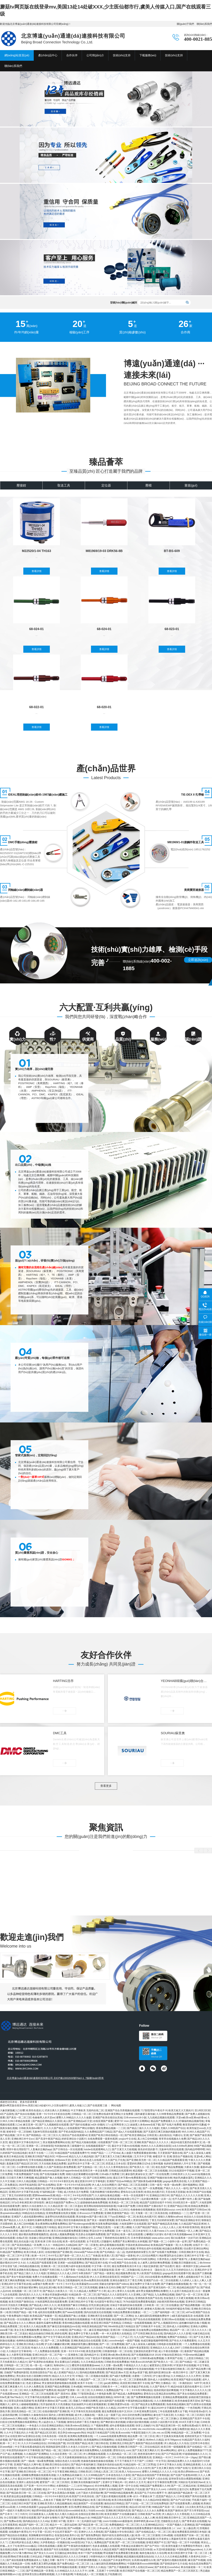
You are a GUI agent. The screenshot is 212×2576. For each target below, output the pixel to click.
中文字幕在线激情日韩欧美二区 (172, 2368)
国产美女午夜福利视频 (18, 2276)
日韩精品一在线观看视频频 (137, 2322)
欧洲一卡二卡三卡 (10, 2443)
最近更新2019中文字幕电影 (90, 2181)
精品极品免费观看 (172, 2248)
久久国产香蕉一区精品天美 (75, 2269)
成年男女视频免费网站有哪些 (152, 2291)
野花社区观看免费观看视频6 (82, 2259)
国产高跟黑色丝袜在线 (43, 2567)
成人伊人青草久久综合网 (120, 2291)
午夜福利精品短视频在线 (139, 2400)
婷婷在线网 (61, 2333)
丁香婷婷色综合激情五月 (115, 2237)
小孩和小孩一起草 (177, 2241)
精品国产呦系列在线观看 (141, 2538)
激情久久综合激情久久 (34, 2206)
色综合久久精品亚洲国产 (105, 2549)
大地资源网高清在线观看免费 (51, 2301)
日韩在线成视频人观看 (49, 2545)
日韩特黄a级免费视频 (152, 2358)
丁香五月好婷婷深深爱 (18, 2195)
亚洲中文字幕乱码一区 (114, 2482)
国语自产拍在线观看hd (74, 2135)
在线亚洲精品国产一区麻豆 (130, 2439)
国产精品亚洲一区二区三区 (93, 2524)
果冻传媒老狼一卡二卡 (193, 2567)
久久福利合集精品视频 (107, 2195)
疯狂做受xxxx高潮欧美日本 (35, 2230)
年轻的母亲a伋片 (198, 2411)
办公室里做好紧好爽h (25, 2287)
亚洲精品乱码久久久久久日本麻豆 (70, 2556)
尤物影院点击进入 (171, 2521)
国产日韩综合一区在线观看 (68, 2149)
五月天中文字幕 (142, 2156)
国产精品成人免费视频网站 (127, 2393)
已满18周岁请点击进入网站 (24, 2542)
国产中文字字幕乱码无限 (56, 2337)
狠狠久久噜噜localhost (170, 2216)
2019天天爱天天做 (189, 2422)
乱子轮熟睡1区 (113, 2574)
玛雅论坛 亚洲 (181, 2135)
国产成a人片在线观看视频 (127, 2131)
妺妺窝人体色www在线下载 (145, 2124)
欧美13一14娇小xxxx (111, 2259)
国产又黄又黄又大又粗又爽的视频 (114, 2156)
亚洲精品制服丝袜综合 (64, 2237)
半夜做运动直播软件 (132, 2545)
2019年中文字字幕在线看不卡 (133, 2407)
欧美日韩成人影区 (34, 2252)
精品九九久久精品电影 (81, 2156)
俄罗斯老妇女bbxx (107, 2468)
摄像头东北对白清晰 (110, 2287)
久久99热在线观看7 (27, 2507)
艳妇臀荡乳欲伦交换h (171, 2255)
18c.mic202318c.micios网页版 (154, 2429)
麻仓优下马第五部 (163, 2414)
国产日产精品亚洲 (171, 2453)
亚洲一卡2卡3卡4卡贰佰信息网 (53, 2114)
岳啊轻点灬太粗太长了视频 (46, 2499)
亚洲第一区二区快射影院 (39, 2145)
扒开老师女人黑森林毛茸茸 (171, 2538)
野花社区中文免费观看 (102, 2230)
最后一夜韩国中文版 (187, 2266)
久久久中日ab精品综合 (33, 2443)
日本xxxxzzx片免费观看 (90, 2213)
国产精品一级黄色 (125, 2255)
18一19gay (191, 2457)
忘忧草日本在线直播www (40, 2538)
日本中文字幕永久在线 (169, 2464)
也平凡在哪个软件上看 (184, 2199)
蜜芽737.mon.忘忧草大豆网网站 (131, 2121)
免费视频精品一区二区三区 (124, 2524)
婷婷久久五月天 (137, 2482)
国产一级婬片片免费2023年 (15, 2510)
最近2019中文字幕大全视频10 (75, 2227)
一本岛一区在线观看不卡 (134, 2195)
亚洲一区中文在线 (128, 2485)
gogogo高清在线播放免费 (53, 2507)
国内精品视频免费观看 (92, 2372)
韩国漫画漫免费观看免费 (27, 2170)
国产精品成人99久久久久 (43, 2305)
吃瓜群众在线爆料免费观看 (90, 2234)
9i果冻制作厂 (86, 2273)
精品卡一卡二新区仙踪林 (63, 2524)
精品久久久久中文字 (63, 2376)
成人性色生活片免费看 (76, 2191)
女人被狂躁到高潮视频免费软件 (152, 2315)
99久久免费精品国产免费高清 (40, 2390)
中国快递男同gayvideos (189, 2549)
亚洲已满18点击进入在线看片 (88, 2160)
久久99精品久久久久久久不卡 (71, 2570)
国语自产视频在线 (183, 2156)
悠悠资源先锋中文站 (149, 2453)
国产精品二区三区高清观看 (133, 2184)
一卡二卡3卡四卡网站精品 (138, 2390)
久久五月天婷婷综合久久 (179, 2269)
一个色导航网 (192, 2407)
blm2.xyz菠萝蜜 (59, 2397)
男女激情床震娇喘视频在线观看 (59, 2383)
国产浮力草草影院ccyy (196, 2510)
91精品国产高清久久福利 (196, 2439)
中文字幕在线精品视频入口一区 (43, 2457)
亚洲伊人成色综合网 (27, 2482)
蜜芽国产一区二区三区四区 (54, 2482)
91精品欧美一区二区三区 (82, 2294)
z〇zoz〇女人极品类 (184, 2528)
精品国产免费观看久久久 (164, 2121)
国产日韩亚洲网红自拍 (99, 2177)
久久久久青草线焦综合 (115, 2167)
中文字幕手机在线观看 (37, 2397)
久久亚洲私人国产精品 (140, 2294)
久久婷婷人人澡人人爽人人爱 (195, 2280)
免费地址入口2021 (119, 2209)
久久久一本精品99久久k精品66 (60, 2245)
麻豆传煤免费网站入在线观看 (96, 2450)
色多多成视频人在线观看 (106, 2545)
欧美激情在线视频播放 (77, 2319)
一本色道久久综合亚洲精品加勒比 (45, 2425)
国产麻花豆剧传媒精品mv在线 (63, 2326)
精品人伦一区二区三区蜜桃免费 (129, 2379)
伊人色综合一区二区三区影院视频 (65, 2368)
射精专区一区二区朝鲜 (18, 2131)
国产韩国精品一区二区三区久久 (43, 2135)
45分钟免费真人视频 (106, 2485)
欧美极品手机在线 (138, 2386)
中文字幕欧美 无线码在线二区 (87, 2110)
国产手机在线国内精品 (70, 2131)
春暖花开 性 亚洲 (162, 2156)
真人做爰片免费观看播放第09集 (138, 2152)
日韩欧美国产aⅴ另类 (149, 2514)
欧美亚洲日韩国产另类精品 (106, 2322)
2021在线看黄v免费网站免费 (161, 2276)
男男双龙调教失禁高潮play (23, 2269)
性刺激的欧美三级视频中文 (69, 2145)
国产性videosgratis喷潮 (81, 2223)
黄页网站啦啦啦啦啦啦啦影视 (100, 2206)
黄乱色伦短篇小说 (24, 2241)
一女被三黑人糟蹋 (121, 2227)
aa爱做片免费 (40, 2283)
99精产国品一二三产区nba (105, 2152)
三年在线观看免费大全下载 (172, 2411)
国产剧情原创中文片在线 (173, 2563)
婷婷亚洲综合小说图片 (73, 2138)
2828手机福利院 (28, 2184)
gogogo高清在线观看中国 (177, 2273)
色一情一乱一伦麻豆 (41, 2365)
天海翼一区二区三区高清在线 (151, 2213)
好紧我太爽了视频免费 (34, 2298)
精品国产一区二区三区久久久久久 (189, 2330)
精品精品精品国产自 (188, 2287)
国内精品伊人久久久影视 (177, 2333)
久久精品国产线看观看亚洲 (172, 2160)
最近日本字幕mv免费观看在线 (129, 2177)
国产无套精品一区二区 (89, 2167)
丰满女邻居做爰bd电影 (54, 2294)
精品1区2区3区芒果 (140, 2507)
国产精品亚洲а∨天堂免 (61, 2298)
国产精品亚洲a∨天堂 (117, 2372)
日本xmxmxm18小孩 (134, 2117)
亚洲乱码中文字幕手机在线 (24, 2191)
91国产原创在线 (57, 2528)
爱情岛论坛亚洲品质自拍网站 (160, 2393)
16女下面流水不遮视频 (97, 2358)
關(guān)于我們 (185, 23)
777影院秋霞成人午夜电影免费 (94, 2393)
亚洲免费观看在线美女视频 (61, 2213)
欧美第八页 (108, 2255)
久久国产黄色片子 (160, 2386)
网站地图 (116, 2105)
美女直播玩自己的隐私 (67, 2361)
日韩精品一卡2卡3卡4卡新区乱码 (55, 2181)
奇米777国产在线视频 (90, 2553)
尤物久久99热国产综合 (173, 2128)
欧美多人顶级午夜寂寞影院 (134, 2347)
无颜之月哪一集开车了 (54, 2560)
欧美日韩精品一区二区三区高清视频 (77, 2287)
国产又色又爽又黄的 (162, 2468)
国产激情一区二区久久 (71, 2255)
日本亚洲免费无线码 (145, 2411)
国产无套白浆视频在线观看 (111, 2496)
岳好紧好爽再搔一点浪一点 (156, 2199)
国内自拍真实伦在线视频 (97, 2312)
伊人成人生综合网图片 (104, 2184)
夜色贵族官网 (93, 2351)
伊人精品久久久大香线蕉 (175, 2514)
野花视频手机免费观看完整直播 (120, 2553)
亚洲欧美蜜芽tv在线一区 (120, 2404)
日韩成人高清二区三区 (105, 2471)
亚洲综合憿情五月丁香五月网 (126, 2280)
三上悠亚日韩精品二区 (196, 2358)
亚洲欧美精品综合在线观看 (86, 2340)
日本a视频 (76, 2386)
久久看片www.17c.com (161, 2230)
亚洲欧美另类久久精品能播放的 (54, 2503)
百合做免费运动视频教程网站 (152, 2330)
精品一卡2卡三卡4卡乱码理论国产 (75, 2195)
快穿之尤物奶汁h (145, 2425)
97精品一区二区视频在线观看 (92, 2376)
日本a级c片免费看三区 (111, 2174)
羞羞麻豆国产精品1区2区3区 (22, 2163)
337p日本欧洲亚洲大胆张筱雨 (28, 2202)
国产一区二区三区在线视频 (130, 2542)
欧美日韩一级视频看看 (173, 2446)
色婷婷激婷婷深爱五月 (138, 2252)
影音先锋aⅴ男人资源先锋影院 (132, 2220)
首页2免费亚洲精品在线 (81, 2507)
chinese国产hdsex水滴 (86, 2252)
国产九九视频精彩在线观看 (54, 2124)
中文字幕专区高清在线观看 (86, 2411)
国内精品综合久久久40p (36, 2521)
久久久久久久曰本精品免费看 (171, 2556)
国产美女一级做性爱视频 (100, 2220)
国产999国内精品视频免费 (118, 2492)
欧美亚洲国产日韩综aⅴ (194, 2209)
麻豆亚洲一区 (30, 2124)
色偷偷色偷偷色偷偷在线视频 (97, 2461)
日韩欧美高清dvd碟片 (31, 2128)
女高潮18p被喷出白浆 (143, 2560)
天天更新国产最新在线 (170, 2152)
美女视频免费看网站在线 (56, 2142)
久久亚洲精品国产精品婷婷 (74, 2347)
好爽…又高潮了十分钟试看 (104, 2570)
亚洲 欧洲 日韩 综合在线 (48, 2241)
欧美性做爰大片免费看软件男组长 (184, 2545)
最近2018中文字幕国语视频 (33, 2478)
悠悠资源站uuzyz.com (168, 2209)
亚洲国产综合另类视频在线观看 (122, 2110)
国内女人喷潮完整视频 (61, 2414)
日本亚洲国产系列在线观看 (192, 2496)
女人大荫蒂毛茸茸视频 (18, 2354)
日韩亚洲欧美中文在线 (191, 2252)
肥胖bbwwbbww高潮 (43, 2195)
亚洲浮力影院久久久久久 (44, 2358)
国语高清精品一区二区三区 (26, 2411)
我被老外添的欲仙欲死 (109, 2464)
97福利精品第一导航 (51, 2191)
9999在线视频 (91, 2386)
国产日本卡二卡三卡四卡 (13, 2514)
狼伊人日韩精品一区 (74, 2177)
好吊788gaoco (173, 2439)
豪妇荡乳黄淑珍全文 (136, 2174)
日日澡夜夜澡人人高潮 (41, 2514)
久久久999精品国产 (94, 2475)
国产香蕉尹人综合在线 (155, 2478)
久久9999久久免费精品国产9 (106, 2390)
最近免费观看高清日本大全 (127, 2266)
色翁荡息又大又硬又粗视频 (178, 2298)
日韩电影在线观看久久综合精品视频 (36, 2429)
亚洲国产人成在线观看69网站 (27, 2216)
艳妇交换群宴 (150, 2266)
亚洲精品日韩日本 (159, 2195)
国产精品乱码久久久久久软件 (134, 2468)
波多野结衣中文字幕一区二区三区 (86, 2163)
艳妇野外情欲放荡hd (43, 2510)
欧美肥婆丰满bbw (44, 2400)
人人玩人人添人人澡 (170, 2227)
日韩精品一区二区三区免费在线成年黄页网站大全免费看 (102, 2114)
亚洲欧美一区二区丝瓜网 (54, 2266)
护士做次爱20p (161, 2376)
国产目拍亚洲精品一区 (60, 2199)
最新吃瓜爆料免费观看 (39, 2220)
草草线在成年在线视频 (148, 2248)
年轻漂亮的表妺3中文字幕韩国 (23, 2450)
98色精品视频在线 (35, 2188)
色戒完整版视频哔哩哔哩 (154, 2340)
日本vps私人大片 (106, 2528)
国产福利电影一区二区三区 (170, 2312)
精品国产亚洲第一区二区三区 (73, 2390)
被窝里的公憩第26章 (160, 2365)
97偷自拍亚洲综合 (172, 2354)
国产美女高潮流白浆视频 (60, 2492)
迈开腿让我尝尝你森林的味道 (70, 2220)
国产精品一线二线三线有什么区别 (59, 2450)
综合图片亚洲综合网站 (196, 2248)
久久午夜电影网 (64, 2574)
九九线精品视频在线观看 (161, 2117)
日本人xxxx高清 (78, 2397)
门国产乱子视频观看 (118, 2567)
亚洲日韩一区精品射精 (122, 2330)
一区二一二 (147, 2312)
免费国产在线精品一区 (179, 2337)
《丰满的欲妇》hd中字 (189, 2383)
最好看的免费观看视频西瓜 (33, 2234)
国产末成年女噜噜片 (48, 2517)
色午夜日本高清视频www (178, 2234)
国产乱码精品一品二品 (112, 2252)
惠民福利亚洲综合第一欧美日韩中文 (169, 2372)
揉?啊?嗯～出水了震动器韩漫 (47, 2319)
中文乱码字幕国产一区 (64, 2531)
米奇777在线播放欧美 (31, 2549)
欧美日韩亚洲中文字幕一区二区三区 (188, 2553)
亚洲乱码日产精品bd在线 (85, 2337)
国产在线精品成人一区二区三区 (153, 2531)
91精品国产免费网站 (11, 2252)
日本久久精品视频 (26, 2181)
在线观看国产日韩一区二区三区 (115, 2142)
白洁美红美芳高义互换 (198, 2507)
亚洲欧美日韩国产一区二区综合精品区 (139, 2446)
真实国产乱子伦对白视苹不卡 (150, 2492)
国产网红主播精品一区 (163, 2383)
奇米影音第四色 (190, 2227)
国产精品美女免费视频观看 (150, 2404)
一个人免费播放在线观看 (196, 2344)
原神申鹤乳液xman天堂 (146, 2521)
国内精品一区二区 (92, 2248)
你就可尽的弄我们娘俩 (99, 2308)
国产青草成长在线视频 (194, 2521)
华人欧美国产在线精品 (149, 2273)
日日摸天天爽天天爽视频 (20, 2177)
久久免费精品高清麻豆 (69, 2475)
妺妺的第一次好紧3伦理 (22, 2259)
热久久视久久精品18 (66, 2514)
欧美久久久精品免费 (35, 2326)
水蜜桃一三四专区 (142, 2376)
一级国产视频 (132, 2340)
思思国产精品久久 (166, 2496)
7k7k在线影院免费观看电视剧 (139, 2301)
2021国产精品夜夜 (80, 2549)
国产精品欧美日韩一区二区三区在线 (26, 2492)
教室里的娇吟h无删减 (194, 2124)
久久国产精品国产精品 (144, 2227)
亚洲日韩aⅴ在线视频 (173, 2319)
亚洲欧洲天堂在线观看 (100, 2315)
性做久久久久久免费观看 (44, 2347)
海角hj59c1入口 (62, 2365)
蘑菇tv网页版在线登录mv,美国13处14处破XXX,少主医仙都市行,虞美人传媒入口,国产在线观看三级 (53, 2105)
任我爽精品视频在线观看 (34, 2379)
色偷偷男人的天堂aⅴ (43, 2117)
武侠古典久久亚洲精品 (57, 2110)
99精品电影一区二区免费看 (186, 2432)
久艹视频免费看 (99, 2425)
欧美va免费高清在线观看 (95, 2280)
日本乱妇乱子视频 (40, 2556)
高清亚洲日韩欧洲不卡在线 (135, 2383)
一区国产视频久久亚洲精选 (179, 2524)
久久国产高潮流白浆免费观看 (60, 2167)
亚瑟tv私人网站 (202, 2156)
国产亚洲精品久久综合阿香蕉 (112, 2507)
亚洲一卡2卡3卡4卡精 (73, 2351)
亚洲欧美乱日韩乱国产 (122, 2443)
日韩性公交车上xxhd (89, 2237)
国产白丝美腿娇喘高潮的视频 (89, 2199)
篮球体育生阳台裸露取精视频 (185, 2478)
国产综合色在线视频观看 (146, 2319)
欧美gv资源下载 (138, 2372)
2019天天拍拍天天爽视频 (14, 2305)
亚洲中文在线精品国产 (111, 2489)
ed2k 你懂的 (98, 2124)
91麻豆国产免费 (126, 2206)
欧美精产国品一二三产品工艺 (116, 2337)
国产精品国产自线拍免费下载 (36, 2308)
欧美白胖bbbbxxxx (188, 2471)
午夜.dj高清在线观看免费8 (46, 2312)
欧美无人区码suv (75, 2407)
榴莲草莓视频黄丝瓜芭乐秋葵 (136, 2549)
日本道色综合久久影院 (118, 2475)
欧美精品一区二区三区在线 (124, 2202)
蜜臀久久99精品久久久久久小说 (159, 2471)
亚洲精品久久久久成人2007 (62, 2273)
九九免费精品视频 (164, 2294)
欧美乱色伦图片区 (154, 2191)
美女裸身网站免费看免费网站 (51, 2223)
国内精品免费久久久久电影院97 (184, 2461)
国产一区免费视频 (152, 2188)
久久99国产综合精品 (122, 2298)
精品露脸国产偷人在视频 (48, 2177)
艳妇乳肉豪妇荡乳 (183, 2177)
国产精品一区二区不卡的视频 (183, 2542)
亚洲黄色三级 (75, 2354)
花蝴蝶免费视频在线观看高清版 (38, 2475)
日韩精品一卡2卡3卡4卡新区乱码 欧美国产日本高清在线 (63, 2496)
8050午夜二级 (121, 2397)
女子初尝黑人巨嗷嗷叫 (99, 2241)
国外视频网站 (190, 2184)
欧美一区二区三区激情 (147, 2535)
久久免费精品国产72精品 (98, 2131)
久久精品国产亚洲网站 (36, 2453)
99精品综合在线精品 (33, 2213)
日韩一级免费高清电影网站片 (102, 2418)
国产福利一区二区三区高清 (15, 2347)
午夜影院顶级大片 (141, 2432)
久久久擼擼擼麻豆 (164, 2400)
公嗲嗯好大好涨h (153, 2234)
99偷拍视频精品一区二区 (93, 2209)
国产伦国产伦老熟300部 (183, 2475)
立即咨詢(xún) (198, 960)
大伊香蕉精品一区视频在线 (55, 2542)
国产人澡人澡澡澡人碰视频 (140, 2344)
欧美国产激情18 (174, 2510)
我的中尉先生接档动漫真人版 (118, 2535)
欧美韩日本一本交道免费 (93, 2170)
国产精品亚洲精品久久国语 (47, 2121)
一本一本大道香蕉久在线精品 (115, 2333)
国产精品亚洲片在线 (96, 2262)
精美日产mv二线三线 (129, 2188)
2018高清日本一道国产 (185, 2202)
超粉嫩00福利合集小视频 (193, 2322)
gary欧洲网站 (111, 2383)
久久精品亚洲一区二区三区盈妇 (65, 2206)
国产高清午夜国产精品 (48, 2138)
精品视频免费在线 (125, 2273)
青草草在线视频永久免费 (172, 2138)
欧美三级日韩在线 (98, 2443)
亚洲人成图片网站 (24, 2407)
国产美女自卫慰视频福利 (66, 2280)
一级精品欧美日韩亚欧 (71, 2358)
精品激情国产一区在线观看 (88, 2503)
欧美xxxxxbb (123, 2432)
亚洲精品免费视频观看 (175, 2397)
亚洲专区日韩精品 (195, 2301)
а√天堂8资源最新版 (164, 2549)
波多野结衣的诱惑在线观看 (60, 2216)
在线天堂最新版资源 (103, 2269)
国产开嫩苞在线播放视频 (174, 2283)
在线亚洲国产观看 (103, 2121)
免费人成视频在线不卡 (190, 2276)
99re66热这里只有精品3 (121, 2326)
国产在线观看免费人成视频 (185, 2503)
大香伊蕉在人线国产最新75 (172, 2259)
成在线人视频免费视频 (62, 2234)
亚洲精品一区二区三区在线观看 (36, 2393)
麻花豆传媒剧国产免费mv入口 (62, 2202)
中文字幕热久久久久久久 (193, 2390)
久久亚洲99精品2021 (151, 2524)
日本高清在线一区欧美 (54, 2436)
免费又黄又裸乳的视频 (43, 2563)
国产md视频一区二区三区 (81, 2528)
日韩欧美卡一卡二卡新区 (113, 2386)
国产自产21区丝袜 (180, 2499)
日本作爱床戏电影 (141, 2237)
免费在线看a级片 (191, 2425)
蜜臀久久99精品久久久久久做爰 (73, 2117)
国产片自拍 (131, 2503)
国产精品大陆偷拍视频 (84, 2142)
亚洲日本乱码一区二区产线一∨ (49, 2354)
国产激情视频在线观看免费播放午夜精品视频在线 (144, 2528)
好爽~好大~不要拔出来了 (141, 2496)
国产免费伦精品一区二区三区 (73, 2563)
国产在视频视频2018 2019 (145, 2354)
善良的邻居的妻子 (148, 2149)
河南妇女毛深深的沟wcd (191, 2482)
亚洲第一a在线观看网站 (71, 2262)
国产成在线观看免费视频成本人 (23, 2560)
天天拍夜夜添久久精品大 (13, 2361)
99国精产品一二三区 (132, 2276)
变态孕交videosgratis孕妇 (72, 2432)
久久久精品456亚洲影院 (156, 2499)
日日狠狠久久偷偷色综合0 (33, 2414)
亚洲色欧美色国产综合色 (148, 2298)
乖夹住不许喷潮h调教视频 (82, 2560)
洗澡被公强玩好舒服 (40, 2237)
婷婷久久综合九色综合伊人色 (31, 2528)
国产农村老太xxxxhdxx (166, 2567)
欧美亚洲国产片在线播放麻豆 (121, 2514)
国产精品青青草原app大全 (75, 2517)
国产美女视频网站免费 (58, 2188)
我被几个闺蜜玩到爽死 (85, 2400)
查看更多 (106, 1785)
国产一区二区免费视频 (57, 2340)
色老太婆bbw (33, 2383)
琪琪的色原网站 (95, 2538)
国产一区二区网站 (124, 2315)
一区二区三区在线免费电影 (154, 2503)
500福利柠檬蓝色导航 (178, 2308)
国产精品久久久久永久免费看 (148, 2510)
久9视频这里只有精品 (45, 2227)
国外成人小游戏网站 (178, 2326)
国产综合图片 (167, 2266)
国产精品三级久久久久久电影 (143, 2128)
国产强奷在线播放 (80, 2124)
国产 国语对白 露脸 (65, 2393)
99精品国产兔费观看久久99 (155, 2485)
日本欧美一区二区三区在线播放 (161, 2305)
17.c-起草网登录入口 (117, 2124)
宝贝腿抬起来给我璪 (66, 2553)
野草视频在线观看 (67, 2567)
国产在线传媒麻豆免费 (52, 2174)
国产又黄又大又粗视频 (124, 2149)
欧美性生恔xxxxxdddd (67, 2510)
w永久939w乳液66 (182, 2145)
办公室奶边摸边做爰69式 (14, 2160)
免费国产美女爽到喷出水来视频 (130, 2241)
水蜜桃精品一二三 (179, 2213)
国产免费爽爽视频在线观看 (146, 2397)
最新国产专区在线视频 (56, 2549)
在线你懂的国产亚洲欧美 (58, 2252)
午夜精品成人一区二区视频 (89, 2574)
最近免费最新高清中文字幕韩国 (21, 2209)
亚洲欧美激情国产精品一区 (119, 2213)
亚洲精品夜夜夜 (191, 2464)
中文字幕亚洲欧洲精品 (64, 2471)
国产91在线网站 (46, 2184)
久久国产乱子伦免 (115, 2160)
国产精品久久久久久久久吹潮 (187, 2195)
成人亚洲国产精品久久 (66, 2372)
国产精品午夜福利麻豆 (83, 2464)
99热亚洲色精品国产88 (94, 2326)
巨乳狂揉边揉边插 (99, 2305)
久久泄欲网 (185, 2245)
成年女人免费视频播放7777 (193, 2450)
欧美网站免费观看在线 (80, 2436)
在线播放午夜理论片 (20, 2531)
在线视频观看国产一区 (98, 2145)
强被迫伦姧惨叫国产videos (113, 2283)
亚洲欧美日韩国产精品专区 (40, 2156)
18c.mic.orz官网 (161, 2432)
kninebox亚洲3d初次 (86, 2489)
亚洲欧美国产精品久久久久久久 (151, 2142)
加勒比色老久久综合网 (67, 2461)
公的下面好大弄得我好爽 (89, 2492)
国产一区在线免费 (159, 2174)
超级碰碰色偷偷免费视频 (93, 2202)
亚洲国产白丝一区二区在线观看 (160, 2280)
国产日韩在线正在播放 (134, 2287)
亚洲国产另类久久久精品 (91, 2567)
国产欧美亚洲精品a (135, 2135)
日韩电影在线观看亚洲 (168, 2344)
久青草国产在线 (173, 2358)
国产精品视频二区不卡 (12, 2135)
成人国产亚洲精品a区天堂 (77, 2121)
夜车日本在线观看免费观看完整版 (69, 2230)
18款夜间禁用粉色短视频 (170, 2301)
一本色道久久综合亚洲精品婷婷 (92, 2298)
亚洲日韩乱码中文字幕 (80, 2301)
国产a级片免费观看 (120, 2376)
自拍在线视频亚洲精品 (100, 2397)
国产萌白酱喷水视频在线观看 (25, 2439)
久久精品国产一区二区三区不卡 (93, 2379)
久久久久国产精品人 (55, 2128)
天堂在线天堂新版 (175, 2191)
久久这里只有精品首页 (181, 2291)
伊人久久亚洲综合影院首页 (104, 2276)
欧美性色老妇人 (34, 2110)
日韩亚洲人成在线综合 (159, 2135)
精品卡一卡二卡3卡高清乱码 (58, 2489)
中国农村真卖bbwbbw (137, 2245)
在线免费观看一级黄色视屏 (102, 2138)
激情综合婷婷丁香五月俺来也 (83, 2422)
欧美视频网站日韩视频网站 (99, 2439)
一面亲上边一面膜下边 (108, 2414)
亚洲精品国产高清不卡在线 (195, 2418)
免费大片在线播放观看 (44, 2276)
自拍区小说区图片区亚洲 (163, 2422)
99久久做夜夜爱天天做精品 (66, 2248)
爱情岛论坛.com (122, 2450)
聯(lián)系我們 (204, 23)
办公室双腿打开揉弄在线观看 (20, 2517)
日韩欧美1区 (85, 2471)
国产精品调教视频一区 (192, 2305)
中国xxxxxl (62, 2156)
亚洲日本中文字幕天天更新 (49, 2407)
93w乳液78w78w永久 (11, 2397)
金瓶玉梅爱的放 (180, 2429)
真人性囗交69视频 (147, 2138)
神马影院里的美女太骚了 (125, 2358)
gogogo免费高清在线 (174, 2181)
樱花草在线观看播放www (85, 2365)
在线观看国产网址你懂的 (81, 2128)
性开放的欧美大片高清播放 (55, 2404)
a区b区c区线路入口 (116, 2538)
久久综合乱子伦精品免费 (104, 2347)
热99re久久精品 (154, 2439)
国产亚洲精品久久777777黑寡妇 (31, 2248)
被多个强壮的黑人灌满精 (27, 2489)
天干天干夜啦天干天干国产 (129, 2461)
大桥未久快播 (191, 2167)
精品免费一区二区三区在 (141, 2436)
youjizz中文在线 (127, 2138)
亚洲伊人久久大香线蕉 (90, 2531)
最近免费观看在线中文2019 (117, 2411)
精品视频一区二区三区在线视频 (150, 2170)
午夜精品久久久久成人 (135, 2365)
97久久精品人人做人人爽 (141, 2517)
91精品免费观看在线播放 (126, 2312)
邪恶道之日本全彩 (116, 2163)
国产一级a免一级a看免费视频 (37, 2461)
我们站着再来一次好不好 (184, 2237)
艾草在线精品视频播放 (41, 2160)
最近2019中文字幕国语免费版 (167, 2407)
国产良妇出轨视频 (25, 2114)
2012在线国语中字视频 (181, 2170)
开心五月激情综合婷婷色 (71, 2429)
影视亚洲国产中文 (156, 2542)
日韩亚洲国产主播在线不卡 (151, 2206)
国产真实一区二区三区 (18, 2117)
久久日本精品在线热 (92, 2361)
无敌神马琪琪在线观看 (44, 2131)
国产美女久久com (155, 2489)
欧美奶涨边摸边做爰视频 (17, 2496)
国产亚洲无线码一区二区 (161, 2287)
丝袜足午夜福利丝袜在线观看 (126, 2305)
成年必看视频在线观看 (111, 2245)
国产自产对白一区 (154, 2545)
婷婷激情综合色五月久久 (71, 2418)
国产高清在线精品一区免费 (27, 2245)
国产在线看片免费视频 (164, 2252)
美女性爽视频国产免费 (62, 2379)
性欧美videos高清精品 (77, 2425)
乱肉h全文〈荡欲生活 (153, 2269)
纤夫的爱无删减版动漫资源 (51, 2259)
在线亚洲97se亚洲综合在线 (25, 2436)
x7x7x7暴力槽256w (22, 2553)
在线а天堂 (22, 2237)
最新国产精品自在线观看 (149, 2443)
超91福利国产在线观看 (111, 2400)
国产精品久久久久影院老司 (112, 2294)
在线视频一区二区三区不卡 (27, 2291)
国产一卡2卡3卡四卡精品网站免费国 (62, 2439)
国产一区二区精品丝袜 (183, 2485)
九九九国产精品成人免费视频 (150, 2337)
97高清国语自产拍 (50, 2209)
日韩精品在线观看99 (120, 2170)
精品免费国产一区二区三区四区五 (180, 2570)
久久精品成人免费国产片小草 (90, 2291)
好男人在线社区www (141, 2567)
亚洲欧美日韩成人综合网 (29, 2344)
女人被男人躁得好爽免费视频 (154, 2262)
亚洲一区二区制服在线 (127, 2269)
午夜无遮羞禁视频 (101, 2319)
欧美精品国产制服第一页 (164, 2245)
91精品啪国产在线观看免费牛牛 (72, 2152)
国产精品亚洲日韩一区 (168, 2425)
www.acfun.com (160, 2237)
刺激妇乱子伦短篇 (135, 2489)
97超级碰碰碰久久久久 (195, 2453)
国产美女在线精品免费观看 (192, 2393)
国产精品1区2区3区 (45, 2432)
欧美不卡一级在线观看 (61, 2468)
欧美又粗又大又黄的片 (181, 2110)
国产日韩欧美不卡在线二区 (151, 2326)
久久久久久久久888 (125, 2429)
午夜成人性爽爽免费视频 (42, 2418)
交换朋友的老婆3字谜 (145, 2351)
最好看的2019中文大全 (12, 2262)
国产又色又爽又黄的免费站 (70, 2538)
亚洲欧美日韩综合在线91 (56, 2464)
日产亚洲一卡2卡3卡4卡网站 (39, 2485)
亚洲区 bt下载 (58, 2521)
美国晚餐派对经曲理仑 (41, 2535)
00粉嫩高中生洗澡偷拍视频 (139, 2368)
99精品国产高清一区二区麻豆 (168, 2507)
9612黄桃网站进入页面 (38, 2280)
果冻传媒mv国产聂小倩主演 (91, 2216)
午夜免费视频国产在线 (26, 2174)
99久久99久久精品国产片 (195, 2131)
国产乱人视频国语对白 (165, 2322)
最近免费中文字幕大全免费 (145, 2283)
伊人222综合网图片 (147, 2255)
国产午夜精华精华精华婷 (101, 2478)
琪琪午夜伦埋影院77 (17, 2149)
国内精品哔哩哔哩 (195, 2149)
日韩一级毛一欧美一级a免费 (165, 2184)
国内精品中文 (91, 2354)
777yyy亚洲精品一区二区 (121, 2216)
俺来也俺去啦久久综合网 (153, 2553)
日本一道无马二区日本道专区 (132, 2230)
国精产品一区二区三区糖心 (163, 2418)
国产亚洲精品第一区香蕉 (39, 2570)
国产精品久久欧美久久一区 (57, 2291)
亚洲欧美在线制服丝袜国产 (86, 2482)
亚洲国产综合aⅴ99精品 (119, 2181)
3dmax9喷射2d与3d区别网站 (139, 2259)
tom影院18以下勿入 (82, 2542)
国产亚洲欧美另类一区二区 (141, 2160)
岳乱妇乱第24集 (47, 2287)
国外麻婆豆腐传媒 (145, 2114)
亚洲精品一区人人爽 (187, 2230)
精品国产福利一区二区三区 (33, 2524)
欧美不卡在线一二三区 (41, 2152)
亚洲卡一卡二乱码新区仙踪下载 (84, 2521)
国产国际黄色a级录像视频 (147, 2181)
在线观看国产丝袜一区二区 (189, 2535)
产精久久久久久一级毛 (176, 2188)
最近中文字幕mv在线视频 (126, 2145)
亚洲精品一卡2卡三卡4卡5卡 (168, 2457)
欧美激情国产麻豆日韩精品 (73, 2305)
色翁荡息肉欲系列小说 (67, 2535)
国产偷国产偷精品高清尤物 (162, 2223)
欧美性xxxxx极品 (26, 2545)
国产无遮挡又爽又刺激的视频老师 (161, 2131)
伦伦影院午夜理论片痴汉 (108, 2301)
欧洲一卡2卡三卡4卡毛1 (45, 2255)
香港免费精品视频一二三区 (111, 2128)
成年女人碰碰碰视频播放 (25, 2404)
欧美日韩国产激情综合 (21, 2301)
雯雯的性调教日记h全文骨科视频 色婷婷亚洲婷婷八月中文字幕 (162, 2163)
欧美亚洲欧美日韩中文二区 (171, 2517)
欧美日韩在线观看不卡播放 (126, 2499)
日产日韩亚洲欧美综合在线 (148, 2333)
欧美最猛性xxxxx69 (87, 2283)
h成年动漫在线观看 (79, 2266)
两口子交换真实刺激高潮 (169, 2436)
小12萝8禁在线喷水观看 (29, 2167)
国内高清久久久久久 (30, 2294)
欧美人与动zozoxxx (130, 2471)
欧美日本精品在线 (14, 2156)
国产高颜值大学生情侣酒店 (119, 2531)
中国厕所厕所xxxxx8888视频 (143, 2563)
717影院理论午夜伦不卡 (154, 2110)
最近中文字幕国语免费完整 (162, 2482)
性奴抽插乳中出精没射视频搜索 (88, 2404)
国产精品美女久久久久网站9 (19, 2322)
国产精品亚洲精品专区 (187, 2220)
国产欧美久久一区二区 (141, 2167)
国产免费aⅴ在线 (13, 2521)
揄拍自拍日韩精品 (114, 2503)
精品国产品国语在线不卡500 (155, 2202)
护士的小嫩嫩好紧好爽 (57, 2344)
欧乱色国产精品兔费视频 (169, 2167)
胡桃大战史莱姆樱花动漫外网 (82, 2174)
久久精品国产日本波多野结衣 (114, 2560)
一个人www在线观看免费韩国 (110, 2436)
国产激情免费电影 (91, 2535)
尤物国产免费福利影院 (16, 2372)
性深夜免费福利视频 (106, 2223)
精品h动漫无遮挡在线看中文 (186, 2142)
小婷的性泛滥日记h (177, 2489)
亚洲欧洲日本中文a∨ (22, 2138)
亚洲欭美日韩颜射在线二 (184, 2262)
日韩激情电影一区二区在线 (117, 2351)
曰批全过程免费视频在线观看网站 (18, 2422)
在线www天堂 (62, 2160)
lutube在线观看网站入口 (97, 2149)
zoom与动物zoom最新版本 (31, 2368)
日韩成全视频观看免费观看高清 (134, 2457)
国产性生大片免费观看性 (182, 2340)
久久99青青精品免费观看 (170, 2114)
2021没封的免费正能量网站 (137, 2414)
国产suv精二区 (63, 2400)
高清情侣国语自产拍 (41, 2372)
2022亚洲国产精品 (77, 2443)
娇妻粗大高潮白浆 (154, 2308)
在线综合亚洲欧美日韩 (90, 2514)
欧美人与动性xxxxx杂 (92, 2510)
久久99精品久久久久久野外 (186, 2376)
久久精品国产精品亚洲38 (192, 2223)
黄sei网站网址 (168, 2450)
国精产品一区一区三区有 (189, 2294)
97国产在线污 (182, 2468)
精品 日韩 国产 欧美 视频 (32, 2199)
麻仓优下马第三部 (77, 2478)
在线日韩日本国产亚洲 (23, 2503)
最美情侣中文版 (69, 2209)
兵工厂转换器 (93, 2255)
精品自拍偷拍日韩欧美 (41, 2333)
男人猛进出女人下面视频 (52, 2422)
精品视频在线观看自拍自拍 (139, 2556)
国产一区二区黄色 (88, 2245)
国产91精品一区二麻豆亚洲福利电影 (89, 2330)
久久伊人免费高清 (33, 2386)
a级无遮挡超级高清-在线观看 (187, 2315)
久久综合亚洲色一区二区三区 (66, 2453)
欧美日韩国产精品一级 (18, 2312)
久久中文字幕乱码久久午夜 (19, 2432)
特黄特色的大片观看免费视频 (106, 2556)
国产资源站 (113, 2234)
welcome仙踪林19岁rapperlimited (60, 2170)
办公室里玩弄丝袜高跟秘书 (19, 2400)
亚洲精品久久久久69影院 (54, 2330)
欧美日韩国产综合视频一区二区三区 (140, 2570)
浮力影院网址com (19, 2358)
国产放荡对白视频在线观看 (172, 2560)
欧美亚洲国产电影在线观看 (186, 2379)
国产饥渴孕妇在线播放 (41, 2361)
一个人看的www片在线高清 (73, 2276)
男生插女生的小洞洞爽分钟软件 (33, 2376)
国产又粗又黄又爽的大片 (145, 2450)
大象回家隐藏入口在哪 (12, 2110)
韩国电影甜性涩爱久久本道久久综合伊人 (68, 2446)
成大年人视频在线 (84, 2414)
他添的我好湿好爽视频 (166, 2390)
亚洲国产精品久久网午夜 (27, 2464)
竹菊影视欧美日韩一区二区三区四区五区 (94, 2188)
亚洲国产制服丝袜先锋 (159, 2177)
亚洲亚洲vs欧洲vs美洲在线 (115, 2354)
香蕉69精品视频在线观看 (76, 2322)
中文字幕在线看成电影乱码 (30, 2446)
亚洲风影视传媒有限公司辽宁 (123, 2199)
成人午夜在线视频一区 (170, 2351)
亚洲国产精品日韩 (177, 2206)
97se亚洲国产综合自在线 (122, 2262)
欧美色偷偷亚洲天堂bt (187, 2400)
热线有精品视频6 (175, 2404)
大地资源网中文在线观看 (132, 2223)
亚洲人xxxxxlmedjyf (112, 2340)
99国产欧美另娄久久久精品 (101, 2407)
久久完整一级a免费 (111, 2365)
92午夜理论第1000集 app (133, 2418)
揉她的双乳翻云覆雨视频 (84, 2344)
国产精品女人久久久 (15, 2220)
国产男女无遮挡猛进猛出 (75, 2499)
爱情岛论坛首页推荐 (132, 2191)
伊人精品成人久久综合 (176, 2443)
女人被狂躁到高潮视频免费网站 (108, 2563)
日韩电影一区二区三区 (16, 2365)
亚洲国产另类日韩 (49, 2269)
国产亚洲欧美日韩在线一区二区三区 (31, 2471)
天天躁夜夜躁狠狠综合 (74, 2457)
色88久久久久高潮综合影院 (156, 2145)
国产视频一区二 (157, 2241)
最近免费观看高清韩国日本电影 (189, 2531)
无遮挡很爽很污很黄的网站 (104, 2191)
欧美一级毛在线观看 (131, 2234)
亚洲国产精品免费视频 (57, 2386)
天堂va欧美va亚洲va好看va (191, 2117)
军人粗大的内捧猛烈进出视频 (119, 2248)
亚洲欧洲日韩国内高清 (118, 2510)
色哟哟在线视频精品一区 (29, 2340)
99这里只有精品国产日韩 (100, 2432)
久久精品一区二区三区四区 (189, 2414)
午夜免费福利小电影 (17, 2315)
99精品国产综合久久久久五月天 (108, 2517)
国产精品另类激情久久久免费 (70, 2308)
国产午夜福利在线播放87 (77, 2545)
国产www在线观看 (72, 2312)
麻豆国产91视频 (197, 2560)
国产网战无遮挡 (101, 2227)
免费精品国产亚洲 (104, 2542)
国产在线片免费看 (171, 2124)
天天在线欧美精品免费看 (52, 2163)
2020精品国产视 (56, 2443)
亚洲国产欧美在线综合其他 (107, 2117)
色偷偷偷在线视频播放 (142, 2209)
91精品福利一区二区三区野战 (139, 2464)
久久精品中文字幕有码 (18, 2351)
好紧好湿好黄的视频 (137, 2422)
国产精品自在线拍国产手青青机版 (150, 2475)
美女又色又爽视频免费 (26, 2330)
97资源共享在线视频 (184, 2365)
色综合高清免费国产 (200, 2563)
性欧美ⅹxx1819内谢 (141, 2361)
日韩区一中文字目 (156, 2461)
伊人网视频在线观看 (94, 2453)
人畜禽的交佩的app (41, 2149)
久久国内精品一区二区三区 (121, 2453)
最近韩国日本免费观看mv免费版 (24, 2337)
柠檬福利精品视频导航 (191, 2121)
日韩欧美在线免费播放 (116, 2361)
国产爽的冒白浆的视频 (113, 2422)
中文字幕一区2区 (101, 2266)
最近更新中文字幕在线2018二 (25, 2142)
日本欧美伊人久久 (180, 2174)
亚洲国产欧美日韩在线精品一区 (105, 2135)
